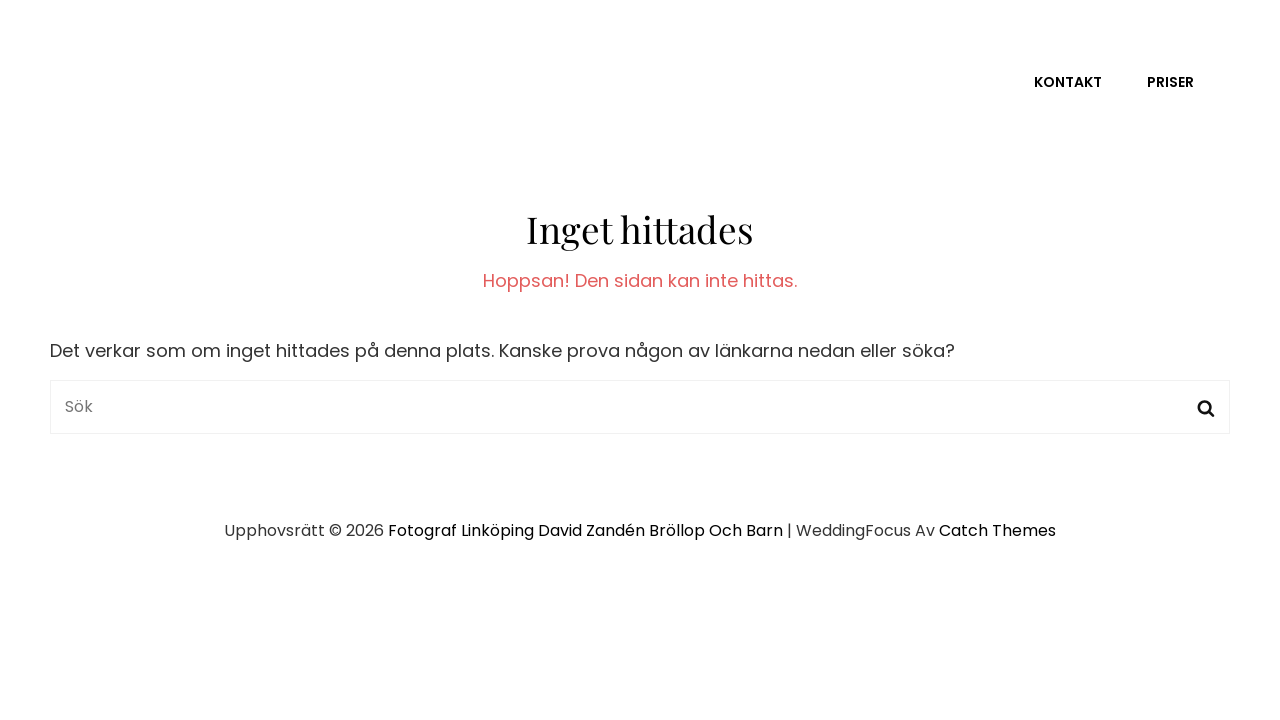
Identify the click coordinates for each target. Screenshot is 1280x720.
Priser (1170, 82)
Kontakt (1068, 82)
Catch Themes (997, 530)
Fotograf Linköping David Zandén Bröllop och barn (585, 530)
